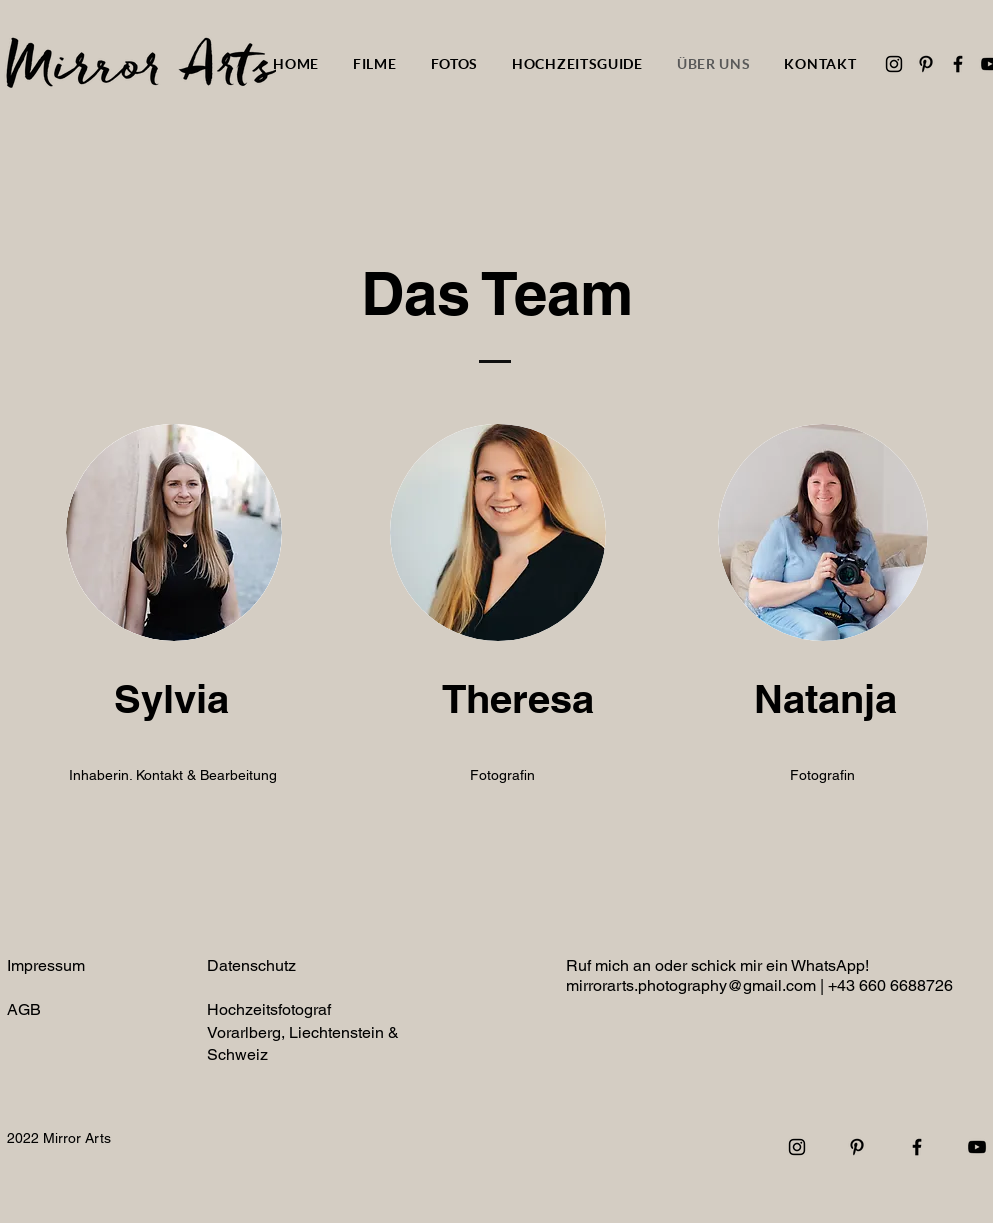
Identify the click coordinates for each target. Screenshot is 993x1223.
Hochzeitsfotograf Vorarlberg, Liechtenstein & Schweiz (303, 1032)
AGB (24, 1009)
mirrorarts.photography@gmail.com (691, 985)
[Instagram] (894, 64)
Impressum (46, 965)
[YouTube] (977, 1147)
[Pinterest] (926, 64)
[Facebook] (958, 64)
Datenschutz (251, 965)
